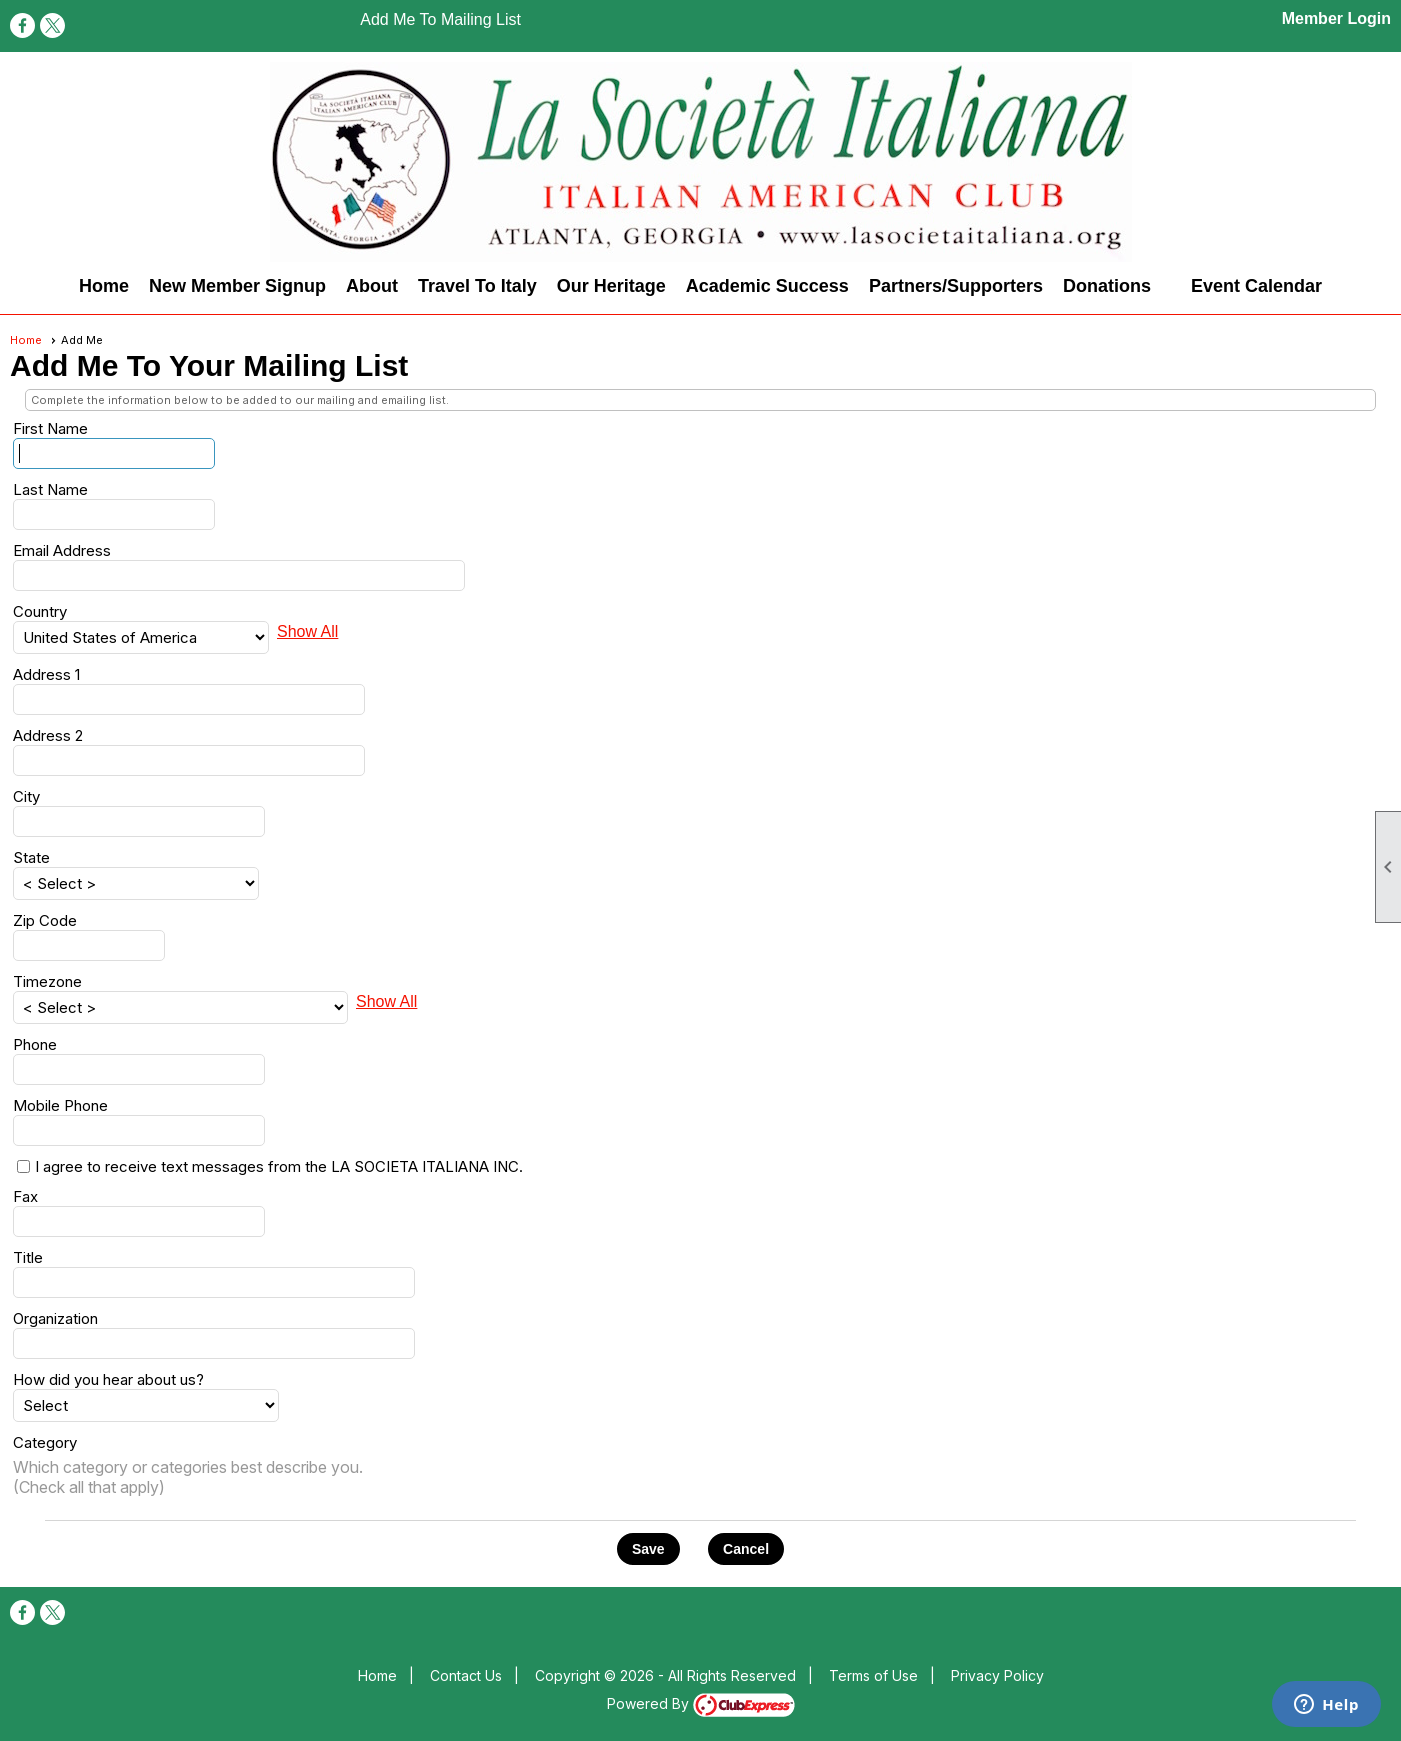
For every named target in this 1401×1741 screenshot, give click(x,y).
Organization (55, 1318)
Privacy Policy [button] (997, 1675)
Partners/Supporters (956, 286)
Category (45, 1442)
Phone (35, 1044)
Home (104, 286)
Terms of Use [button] (873, 1675)
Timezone (47, 981)
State (31, 857)
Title (28, 1257)
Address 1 (46, 674)
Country (40, 611)
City (26, 796)
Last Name (50, 489)
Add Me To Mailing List (440, 19)
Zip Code (45, 920)
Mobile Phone (60, 1105)
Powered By (701, 1703)
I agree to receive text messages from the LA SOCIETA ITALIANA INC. (279, 1166)
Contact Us (466, 1675)
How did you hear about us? (108, 1379)
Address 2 (48, 735)
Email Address (62, 550)
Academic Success (767, 286)
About (372, 286)
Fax (25, 1196)
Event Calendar (1256, 286)
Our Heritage (611, 286)
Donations (1107, 286)
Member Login (1336, 18)
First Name (50, 428)
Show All (307, 631)
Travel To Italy (477, 286)
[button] (648, 1549)
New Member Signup (237, 286)
